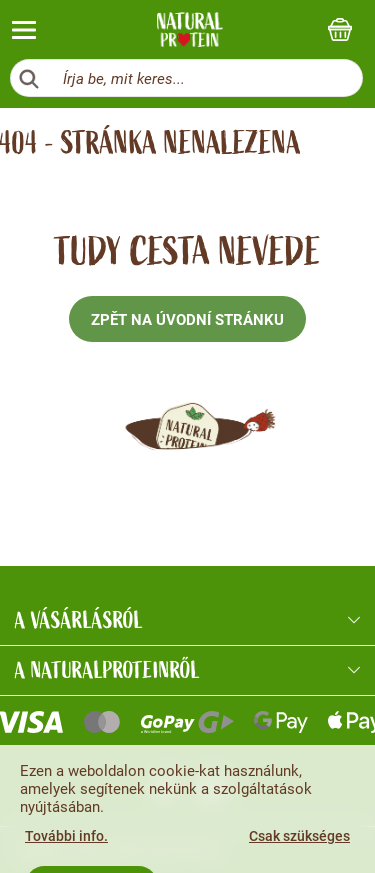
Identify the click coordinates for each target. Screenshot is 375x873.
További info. (66, 836)
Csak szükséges (299, 836)
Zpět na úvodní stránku (187, 320)
